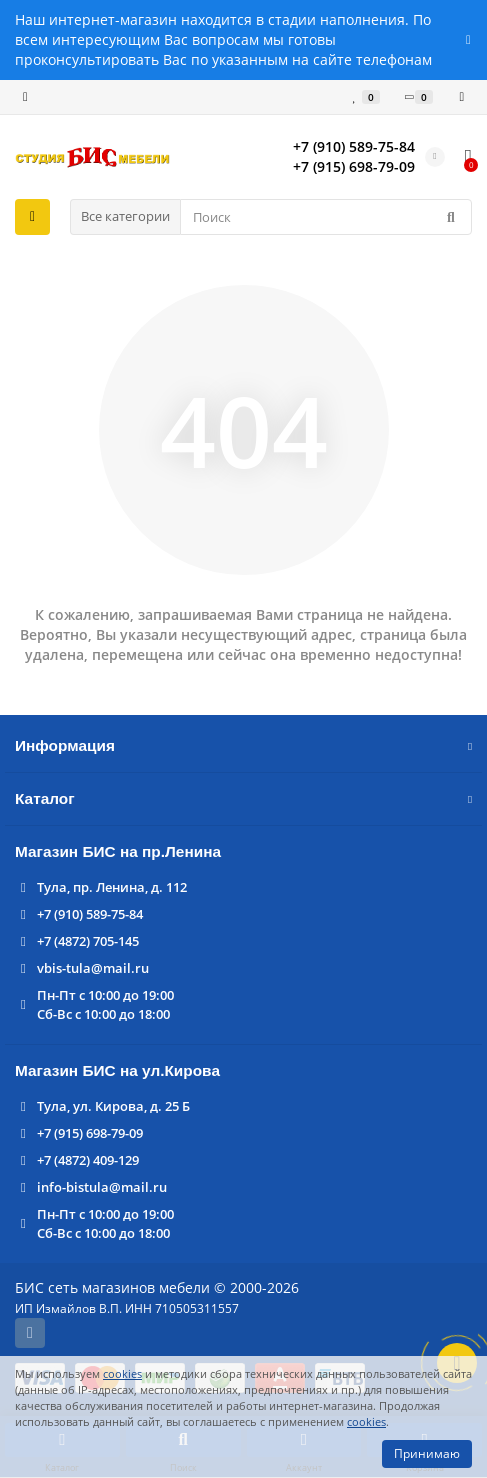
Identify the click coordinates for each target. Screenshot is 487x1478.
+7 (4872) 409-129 (88, 1160)
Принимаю (427, 1453)
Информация (243, 745)
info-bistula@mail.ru (102, 1187)
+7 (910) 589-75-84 (90, 914)
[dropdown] (25, 97)
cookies (122, 1373)
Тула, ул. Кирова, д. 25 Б (113, 1106)
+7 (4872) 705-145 (88, 941)
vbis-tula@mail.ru (93, 968)
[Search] (326, 217)
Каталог (243, 798)
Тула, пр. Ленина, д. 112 (112, 887)
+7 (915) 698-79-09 (90, 1133)
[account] (461, 97)
